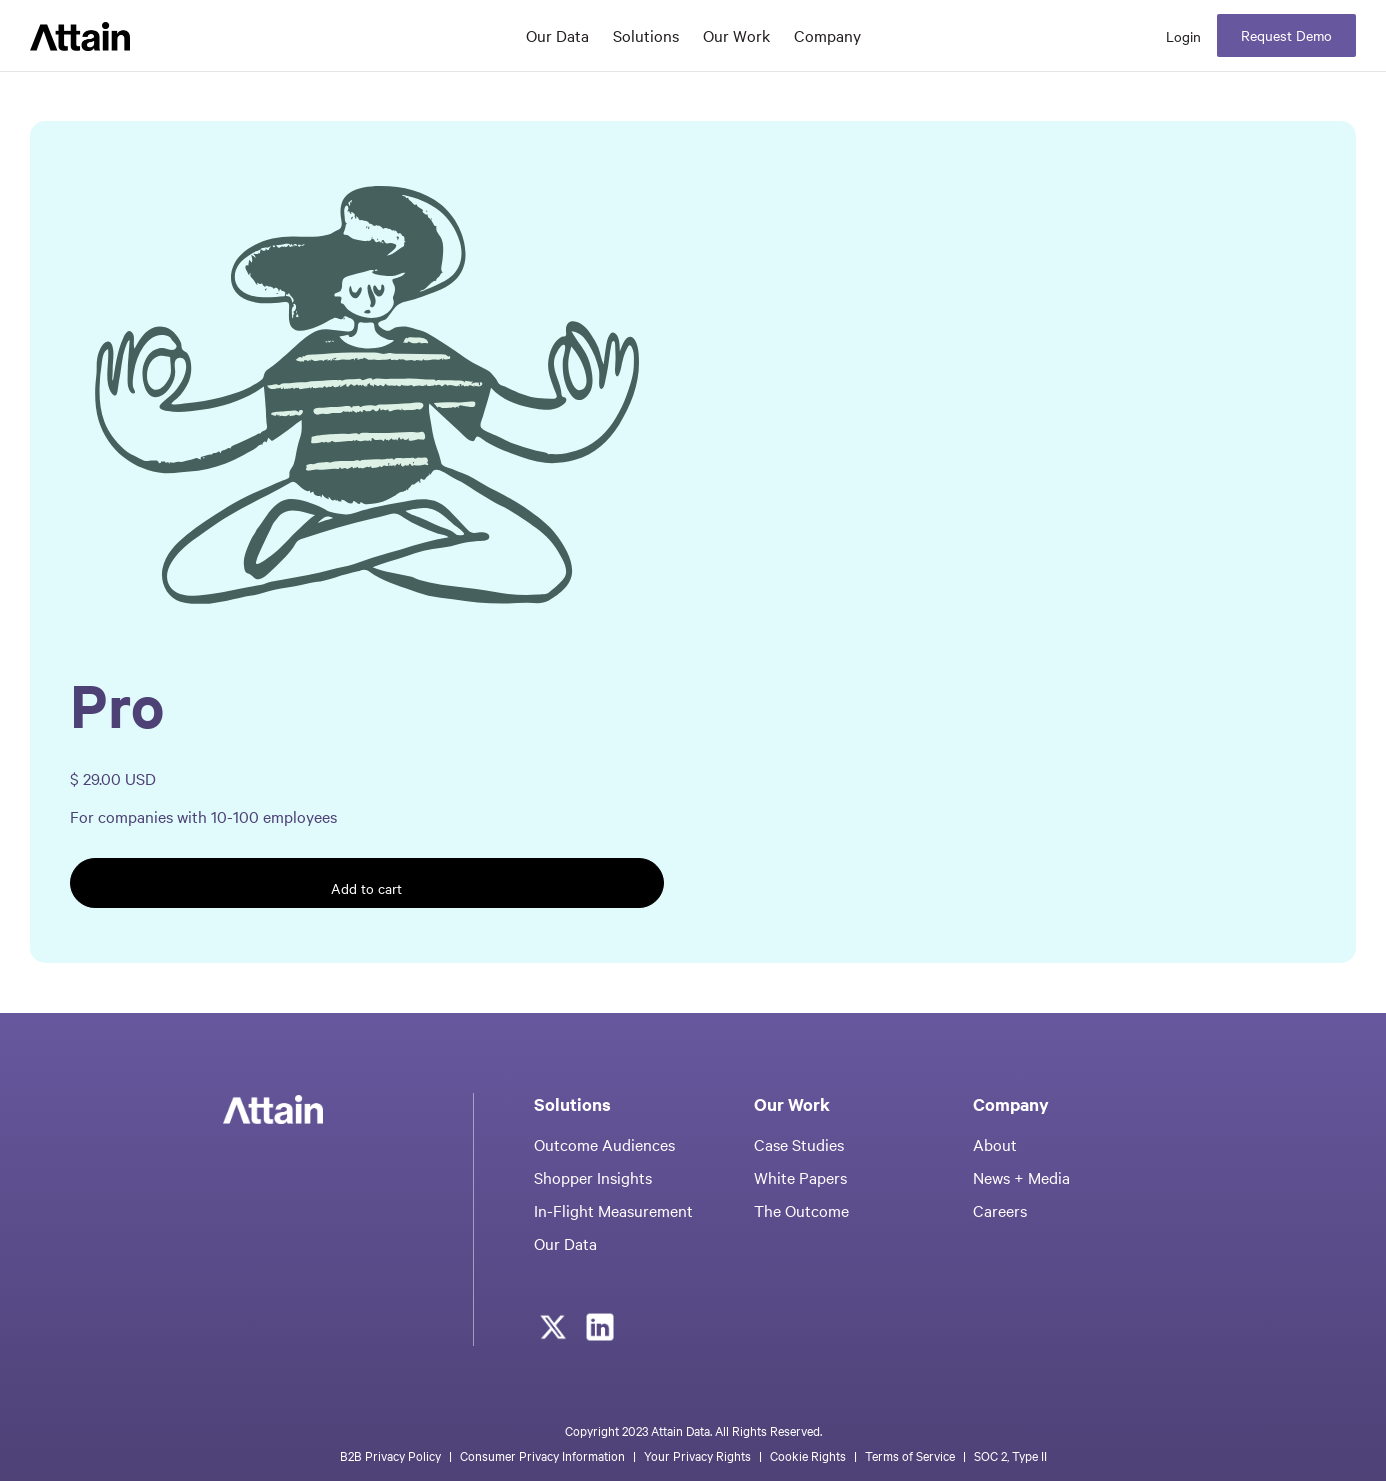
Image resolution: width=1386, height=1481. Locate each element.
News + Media (1021, 1177)
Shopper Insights (593, 1177)
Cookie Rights (808, 1455)
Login (1183, 36)
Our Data (557, 35)
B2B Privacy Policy (390, 1455)
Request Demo (1286, 35)
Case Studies (799, 1144)
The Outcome (801, 1210)
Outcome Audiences (604, 1144)
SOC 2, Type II (1010, 1455)
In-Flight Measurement (613, 1210)
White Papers (800, 1177)
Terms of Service (910, 1455)
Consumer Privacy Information (542, 1455)
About (995, 1144)
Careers (1000, 1210)
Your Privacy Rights (697, 1455)
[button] (646, 36)
